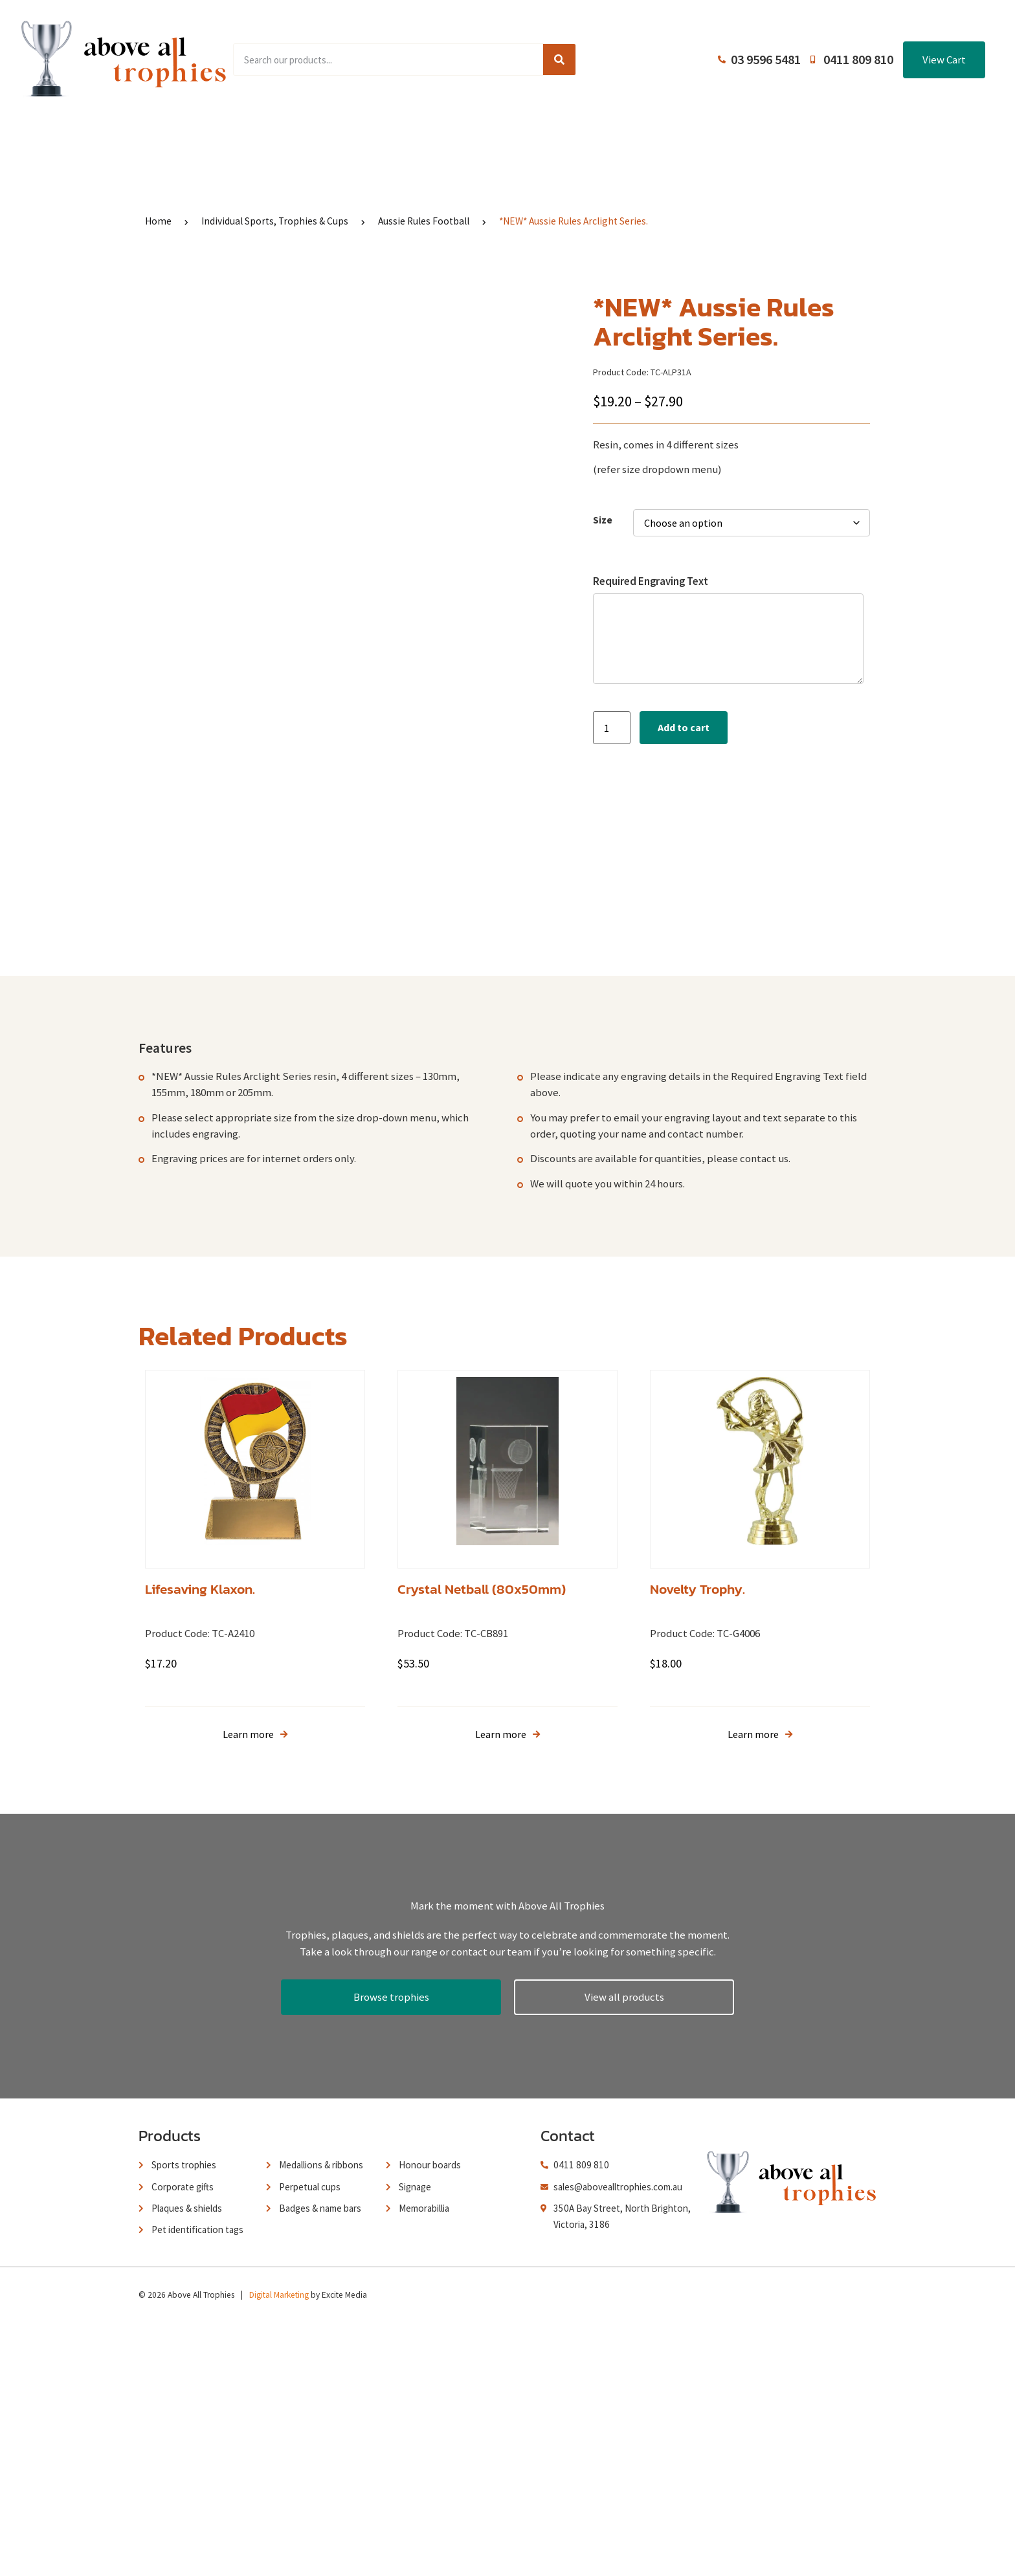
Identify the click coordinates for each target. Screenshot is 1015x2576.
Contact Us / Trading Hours (800, 138)
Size (602, 520)
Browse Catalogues (397, 138)
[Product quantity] (611, 727)
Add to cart (683, 727)
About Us (514, 138)
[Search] (559, 59)
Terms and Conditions (637, 138)
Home (167, 138)
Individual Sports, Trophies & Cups (274, 221)
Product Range (267, 138)
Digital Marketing (279, 2548)
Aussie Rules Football (423, 221)
